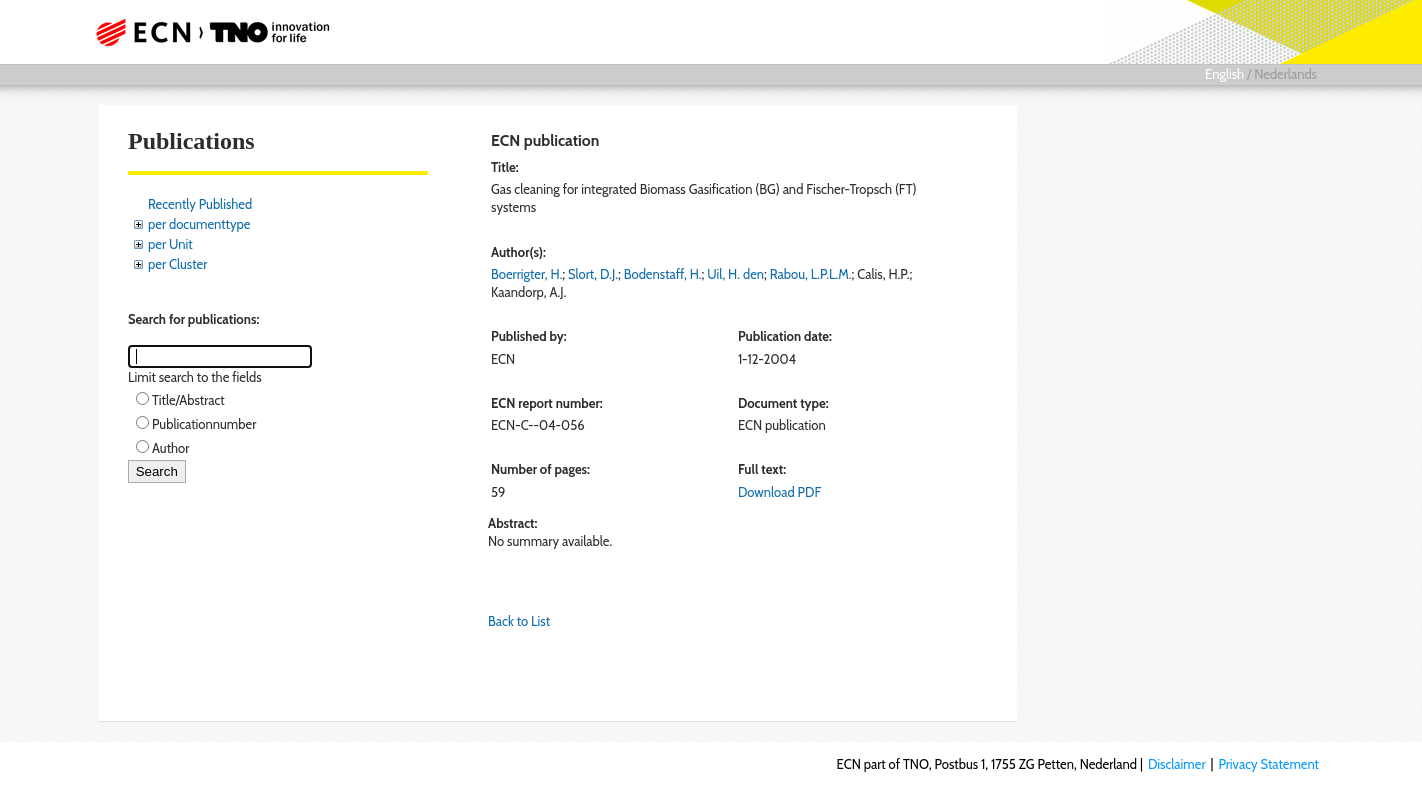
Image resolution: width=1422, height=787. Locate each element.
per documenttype (199, 224)
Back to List (519, 621)
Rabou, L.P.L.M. (811, 274)
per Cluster (177, 264)
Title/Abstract (188, 400)
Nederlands (1285, 74)
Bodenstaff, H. (663, 274)
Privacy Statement (1268, 764)
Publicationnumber (204, 424)
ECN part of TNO (206, 32)
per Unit (170, 244)
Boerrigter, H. (526, 274)
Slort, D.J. (593, 274)
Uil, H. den (735, 274)
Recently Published (200, 204)
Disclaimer (1177, 764)
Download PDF (779, 492)
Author (170, 448)
